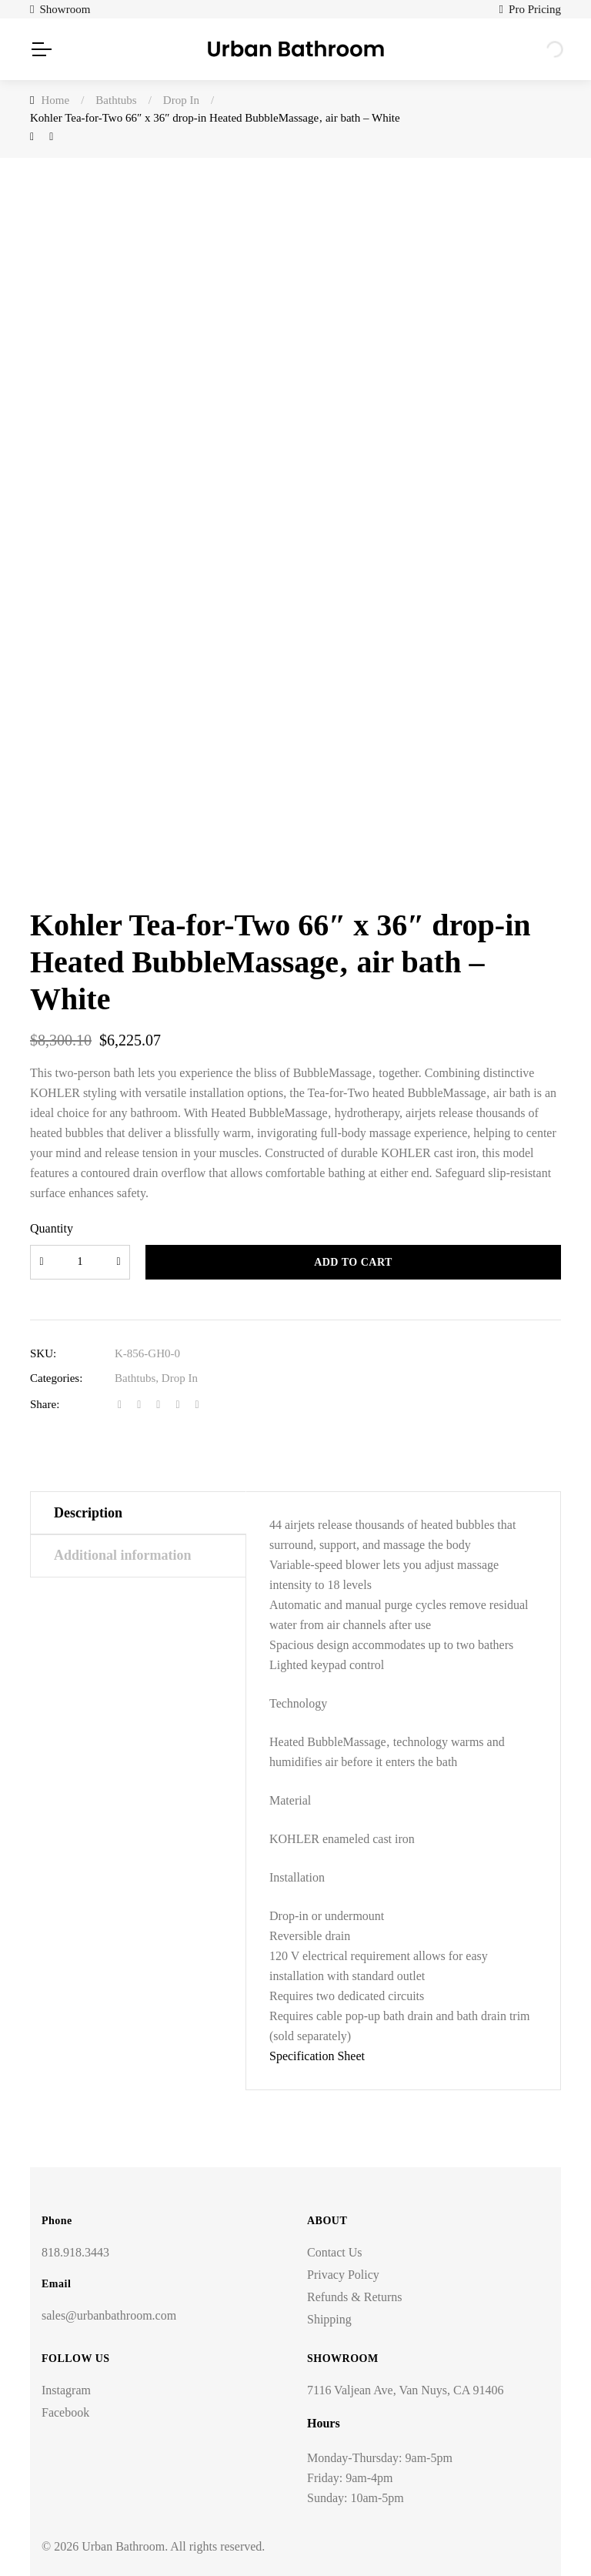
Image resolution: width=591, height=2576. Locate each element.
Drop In (180, 1378)
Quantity (51, 1228)
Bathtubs (135, 1378)
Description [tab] (88, 1513)
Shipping (329, 2319)
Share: (44, 1404)
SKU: (43, 1353)
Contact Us (334, 2252)
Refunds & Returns (354, 2296)
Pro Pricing (535, 9)
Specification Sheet (317, 2055)
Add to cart (353, 1262)
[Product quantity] (80, 1262)
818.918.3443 (75, 2252)
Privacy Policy (343, 2274)
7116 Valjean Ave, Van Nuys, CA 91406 (405, 2390)
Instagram (66, 2390)
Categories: (56, 1378)
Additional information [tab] (123, 1555)
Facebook (65, 2412)
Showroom (64, 9)
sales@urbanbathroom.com (109, 2315)
